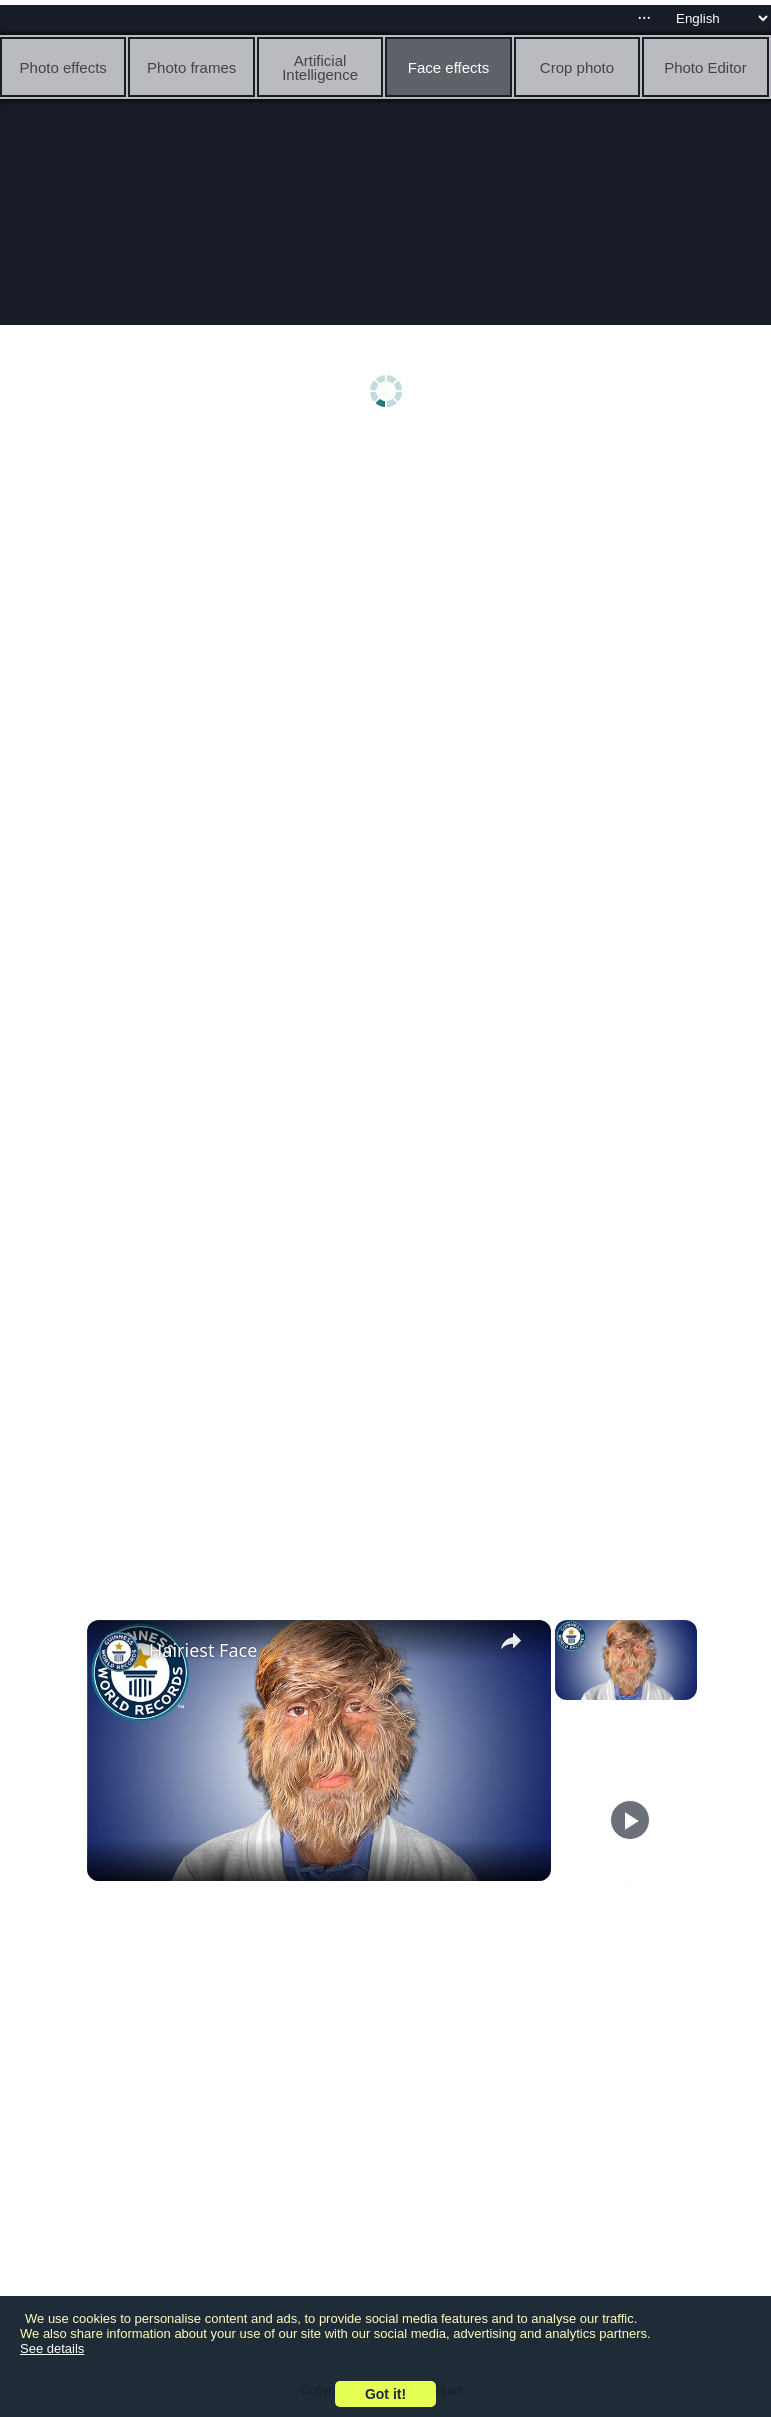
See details (52, 2348)
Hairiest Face (203, 1650)
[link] (119, 1652)
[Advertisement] (390, 597)
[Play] (630, 1820)
